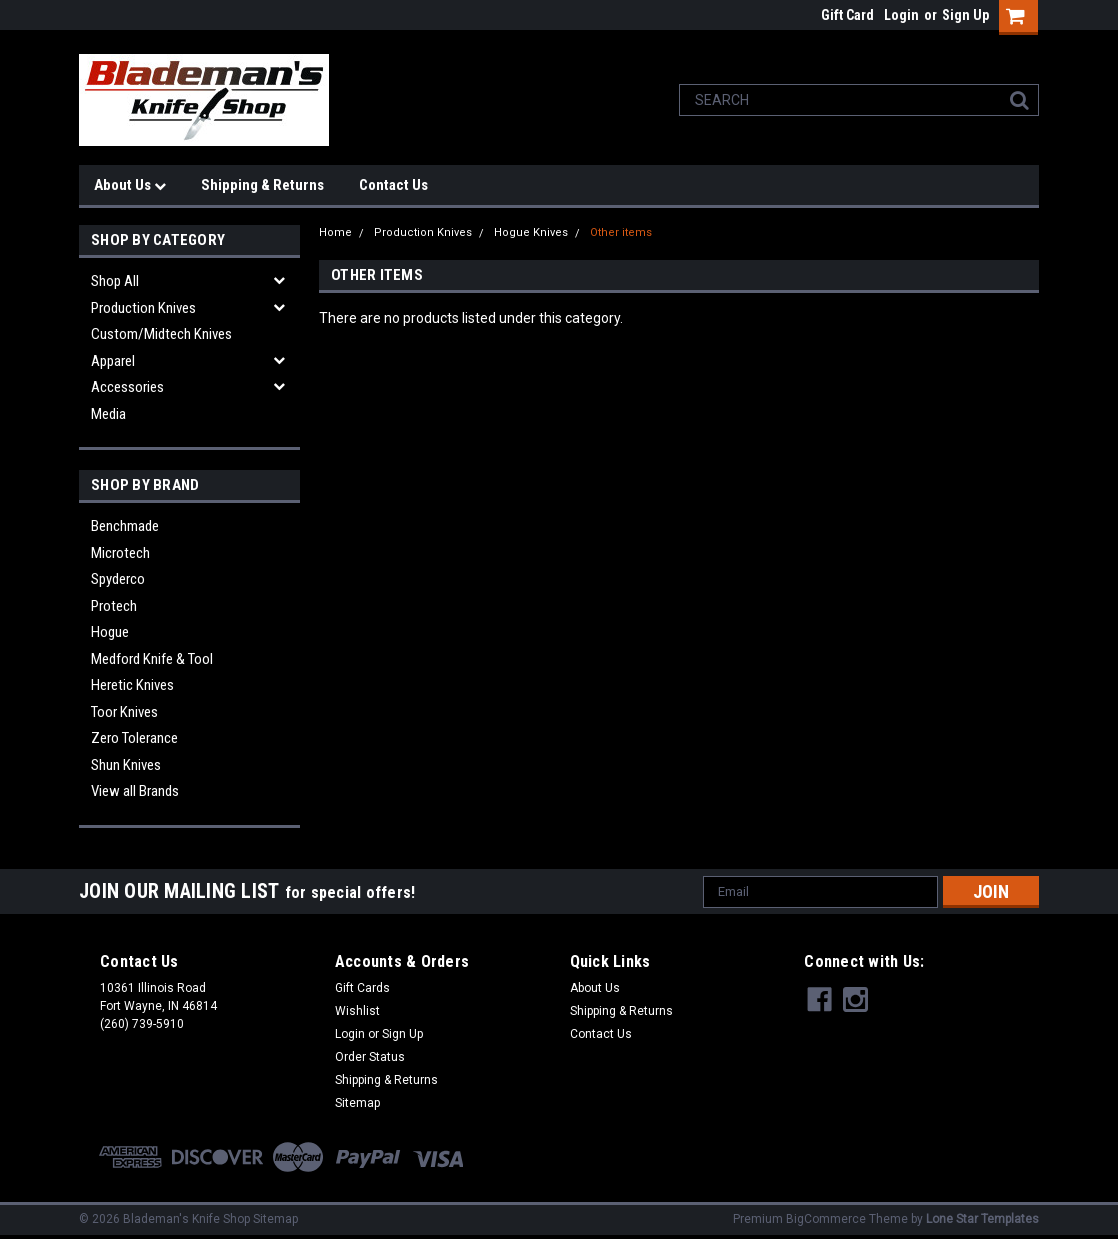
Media (108, 414)
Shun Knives (126, 765)
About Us (130, 185)
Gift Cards (362, 988)
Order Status (370, 1057)
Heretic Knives (132, 685)
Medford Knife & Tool (152, 659)
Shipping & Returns (262, 185)
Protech (114, 606)
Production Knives (143, 308)
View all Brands (135, 791)
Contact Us (393, 185)
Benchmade (125, 526)
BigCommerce (826, 1219)
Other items (621, 232)
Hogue (110, 632)
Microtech (120, 553)
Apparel (113, 361)
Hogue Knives (531, 232)
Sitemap (357, 1103)
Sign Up (965, 15)
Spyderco (118, 579)
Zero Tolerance (134, 738)
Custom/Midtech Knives (161, 334)
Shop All (115, 281)
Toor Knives (124, 712)
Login (901, 15)
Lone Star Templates (982, 1219)
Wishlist (357, 1011)
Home (335, 232)
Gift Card (847, 15)
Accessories (127, 387)
